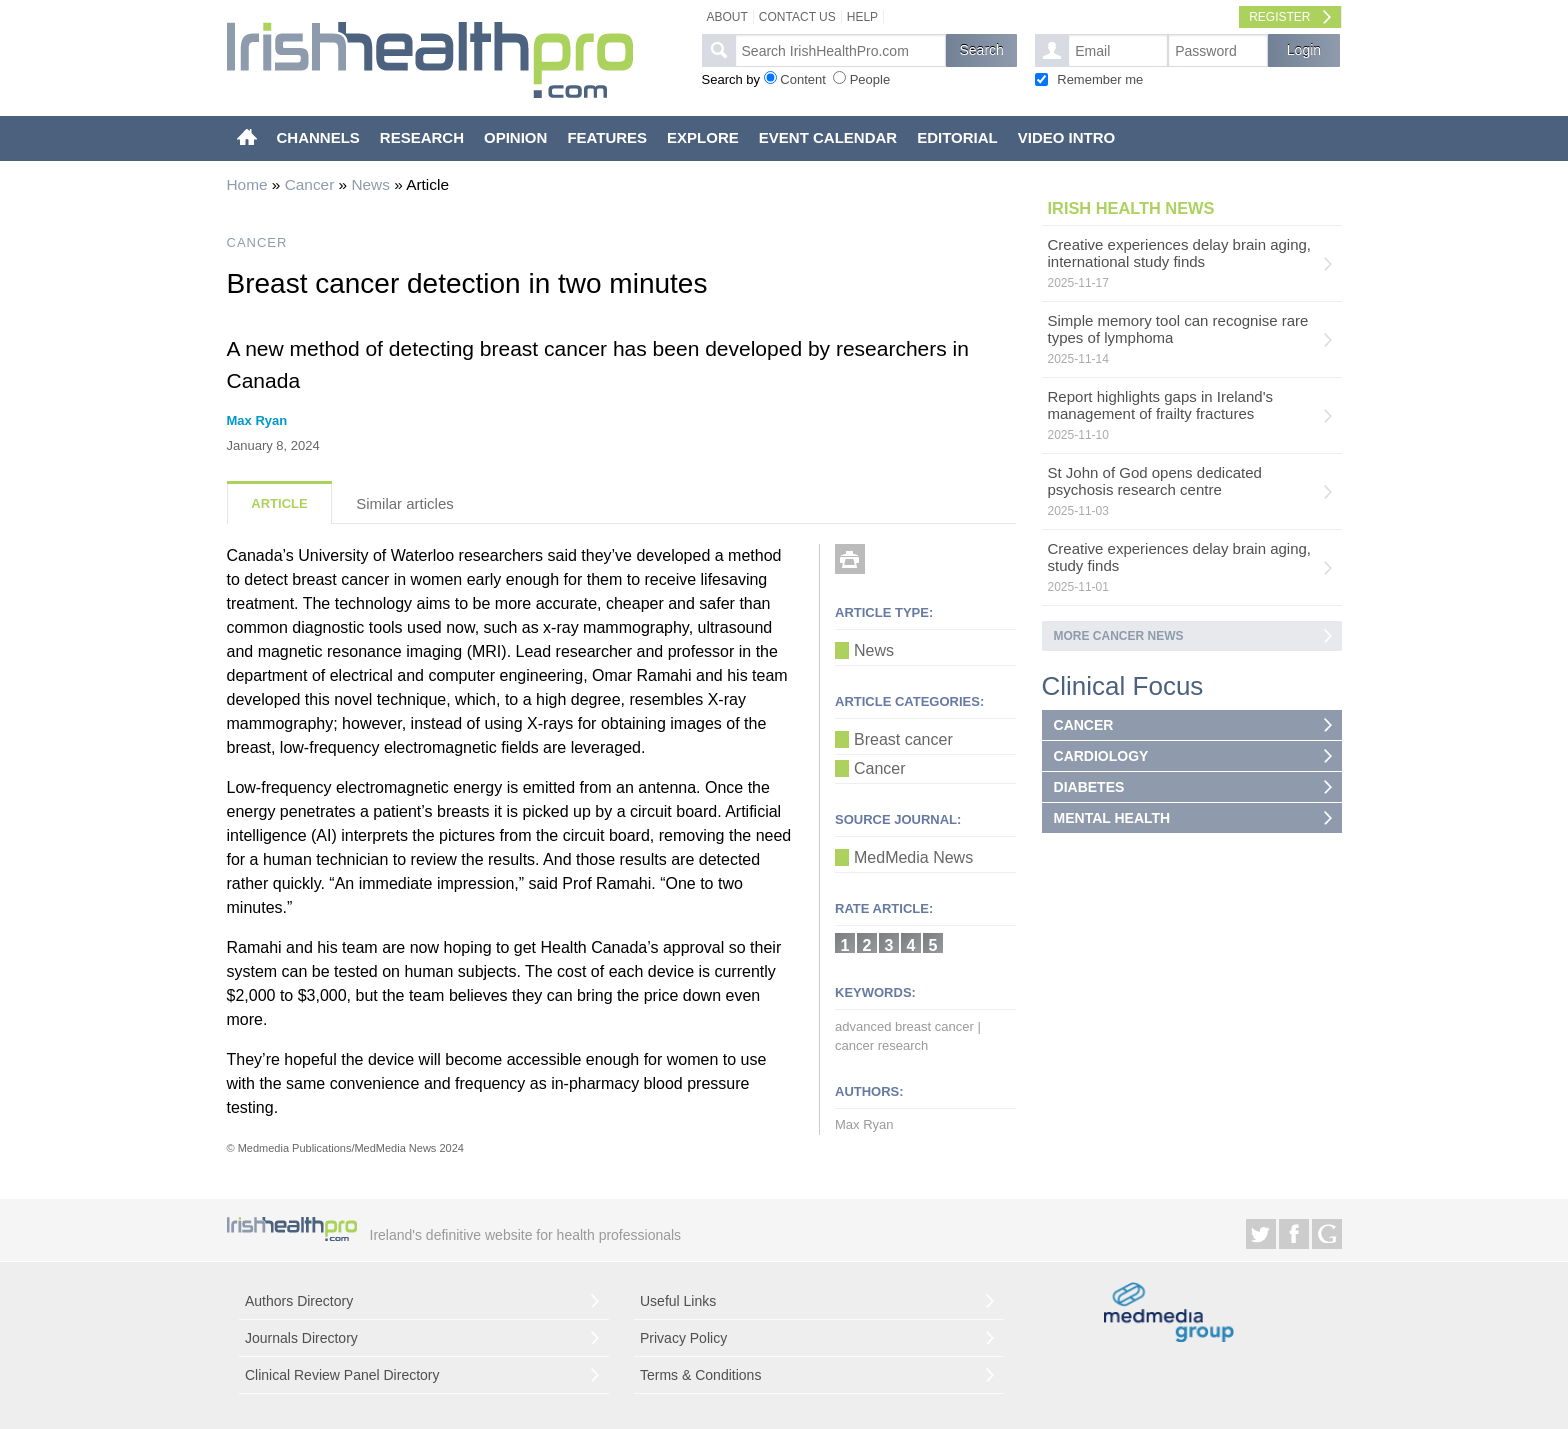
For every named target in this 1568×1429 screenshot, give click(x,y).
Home (247, 184)
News (370, 184)
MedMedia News (913, 857)
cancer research (881, 1045)
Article (279, 503)
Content (803, 79)
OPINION (515, 137)
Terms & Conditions (700, 1375)
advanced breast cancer (904, 1026)
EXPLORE (703, 137)
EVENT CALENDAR (828, 137)
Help (862, 17)
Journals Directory (301, 1338)
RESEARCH (422, 137)
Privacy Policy (683, 1338)
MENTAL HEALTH (1112, 818)
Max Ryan (257, 420)
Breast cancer (903, 739)
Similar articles (405, 503)
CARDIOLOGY (1101, 756)
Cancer (310, 184)
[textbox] (840, 50)
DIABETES (1089, 787)
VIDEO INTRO (1067, 137)
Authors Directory (299, 1301)
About (727, 17)
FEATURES (607, 137)
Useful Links (678, 1301)
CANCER (257, 242)
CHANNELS (318, 137)
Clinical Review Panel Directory (342, 1375)
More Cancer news (1119, 636)
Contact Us (797, 17)
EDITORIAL (957, 137)
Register (1279, 17)
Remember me (1100, 79)
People (870, 79)
